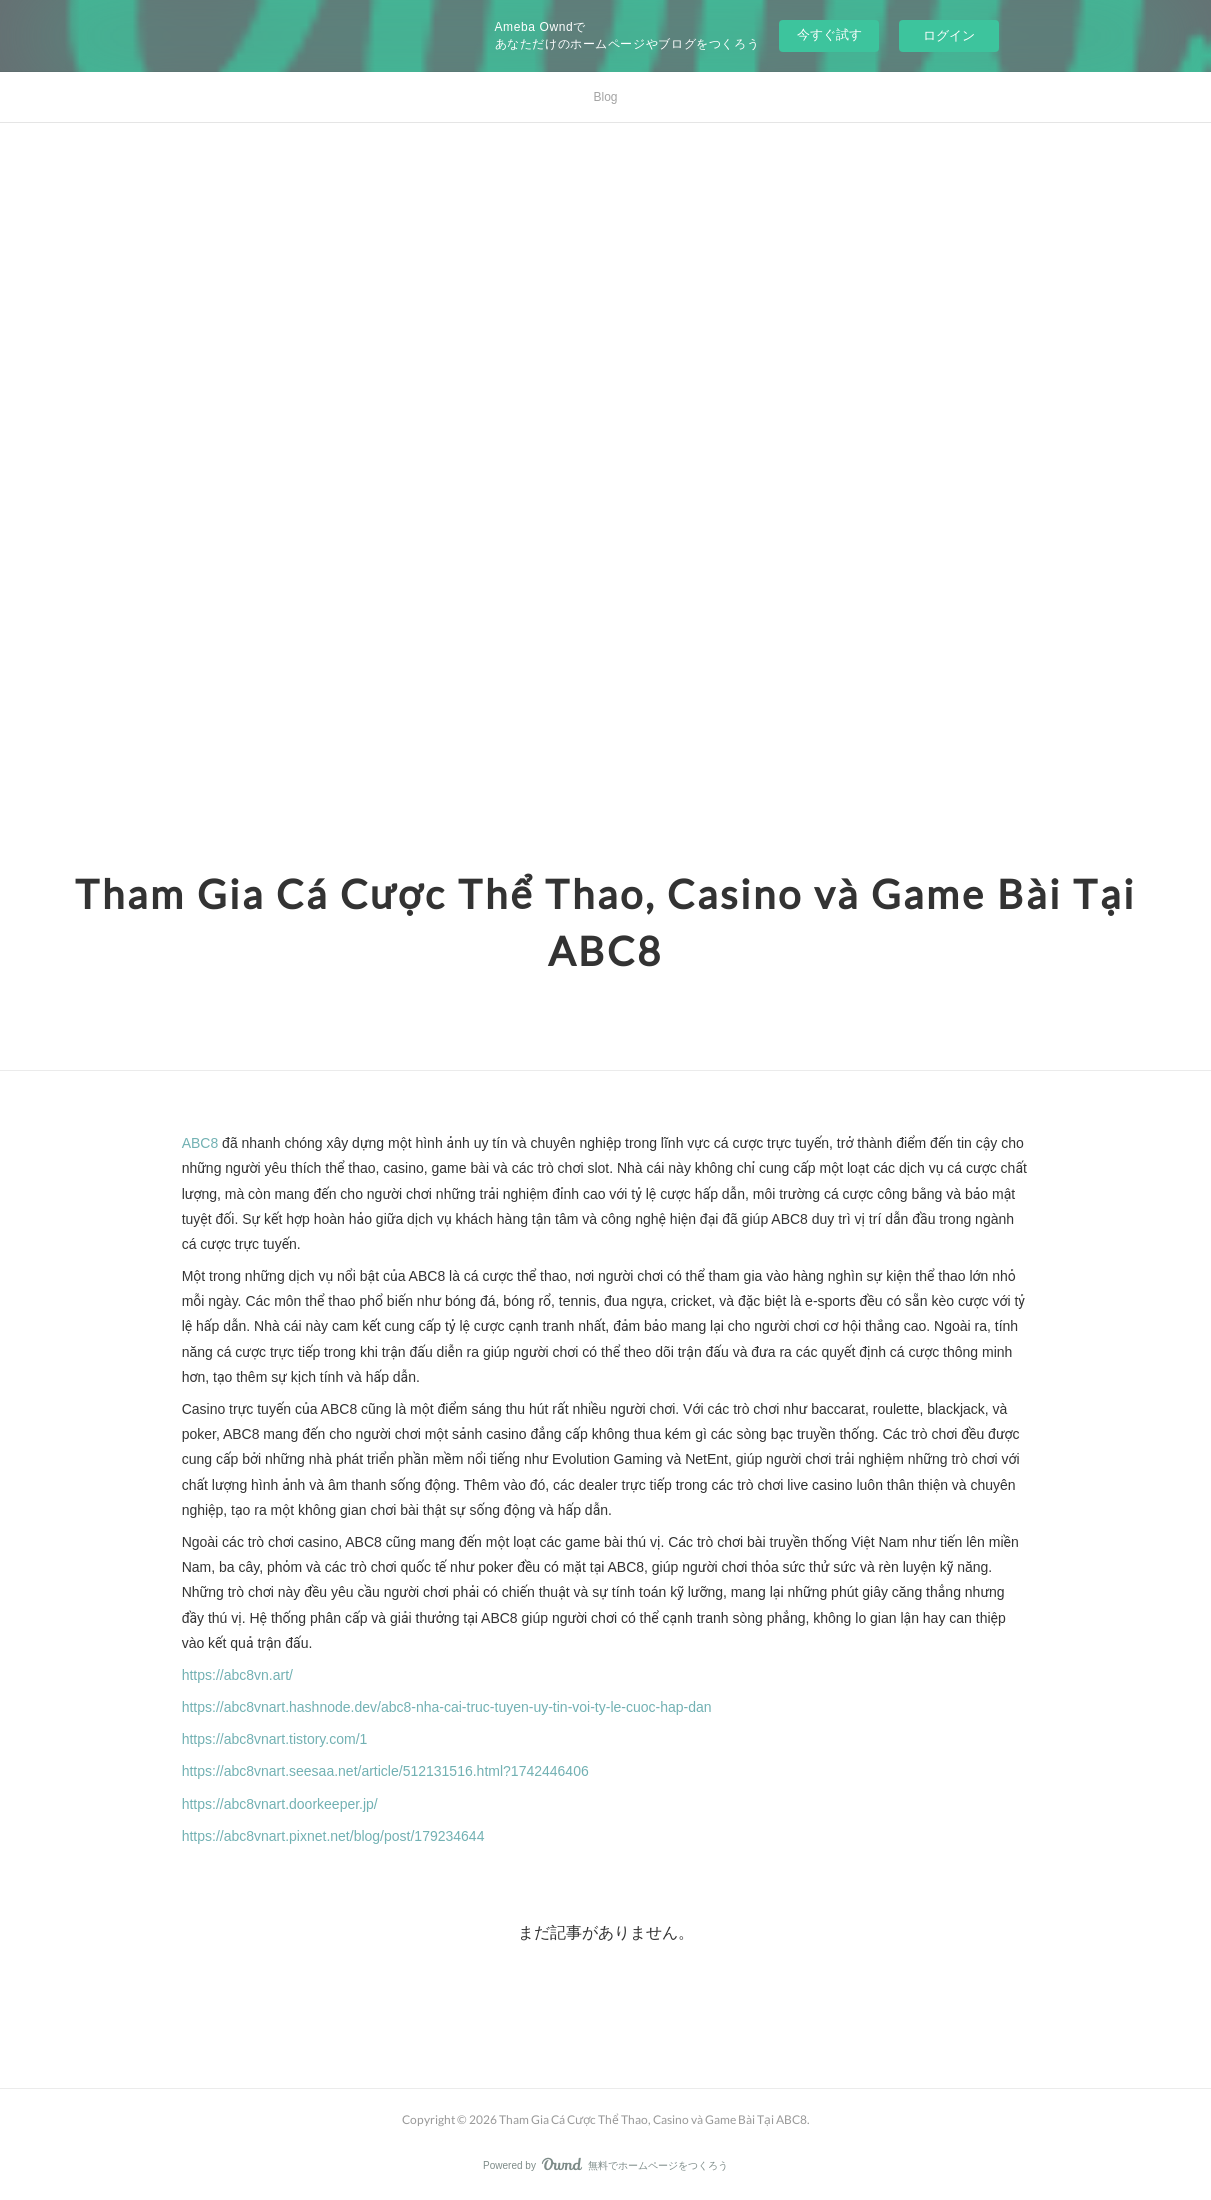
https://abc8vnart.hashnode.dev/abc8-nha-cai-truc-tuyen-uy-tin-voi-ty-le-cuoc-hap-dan (447, 1707)
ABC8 (200, 1143)
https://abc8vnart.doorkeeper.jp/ (280, 1804)
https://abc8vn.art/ (237, 1675)
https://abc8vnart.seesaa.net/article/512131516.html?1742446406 (385, 1771)
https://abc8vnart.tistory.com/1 (275, 1739)
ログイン (949, 35)
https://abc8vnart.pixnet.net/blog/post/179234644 (333, 1836)
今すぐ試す (829, 34)
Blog (605, 97)
